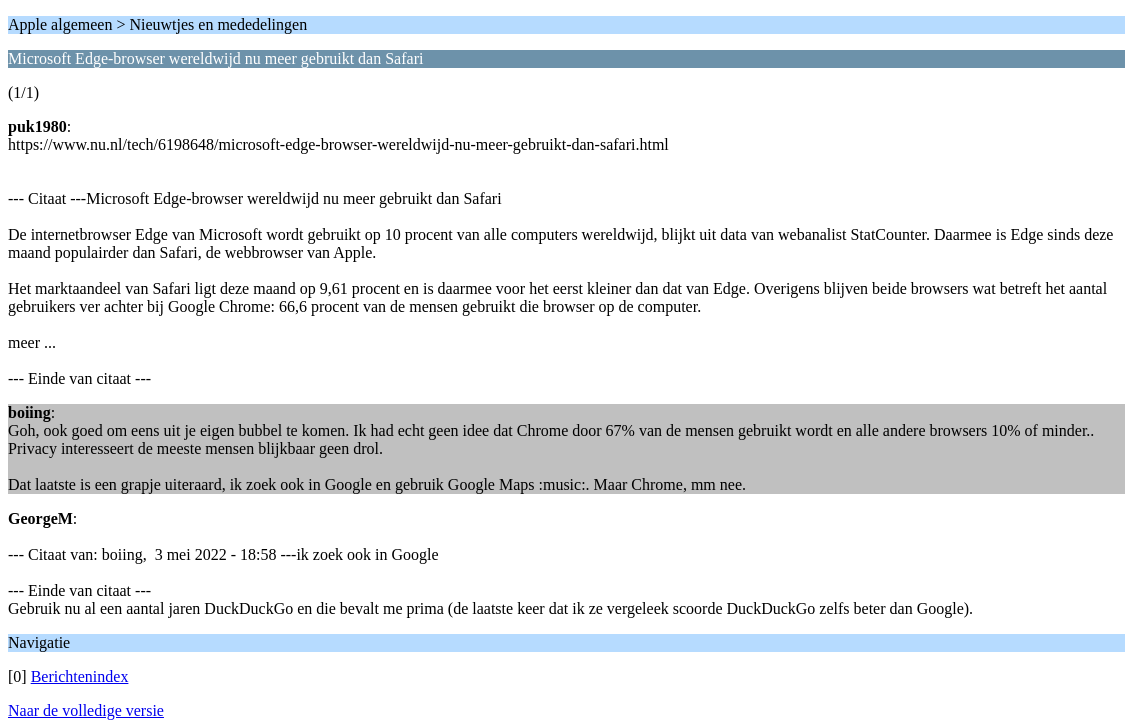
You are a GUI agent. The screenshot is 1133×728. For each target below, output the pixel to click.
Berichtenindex (80, 676)
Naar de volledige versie (86, 710)
